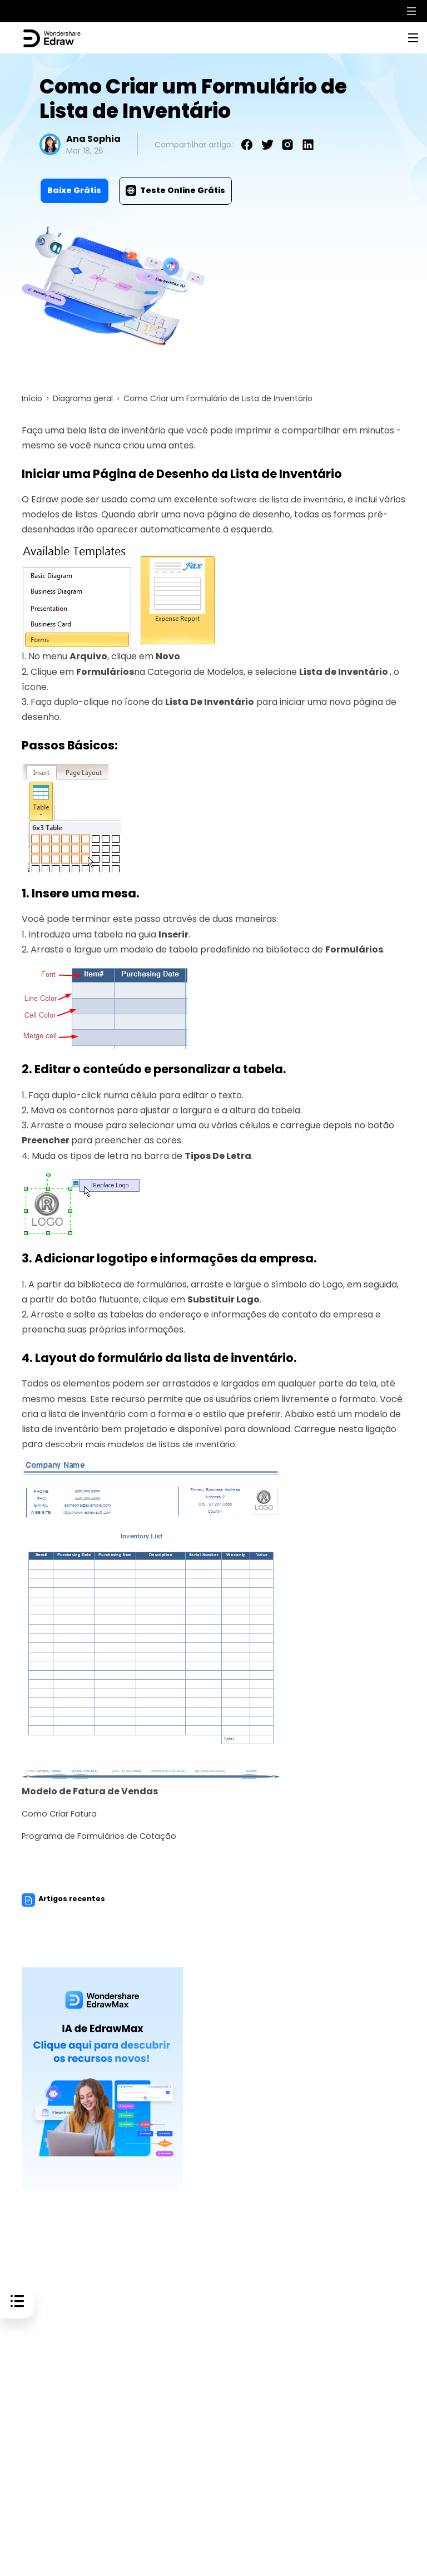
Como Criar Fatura (62, 1813)
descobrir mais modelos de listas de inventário (146, 1444)
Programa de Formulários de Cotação (104, 1835)
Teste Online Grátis (175, 190)
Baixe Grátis (74, 190)
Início (32, 398)
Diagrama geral (83, 398)
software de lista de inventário (286, 499)
